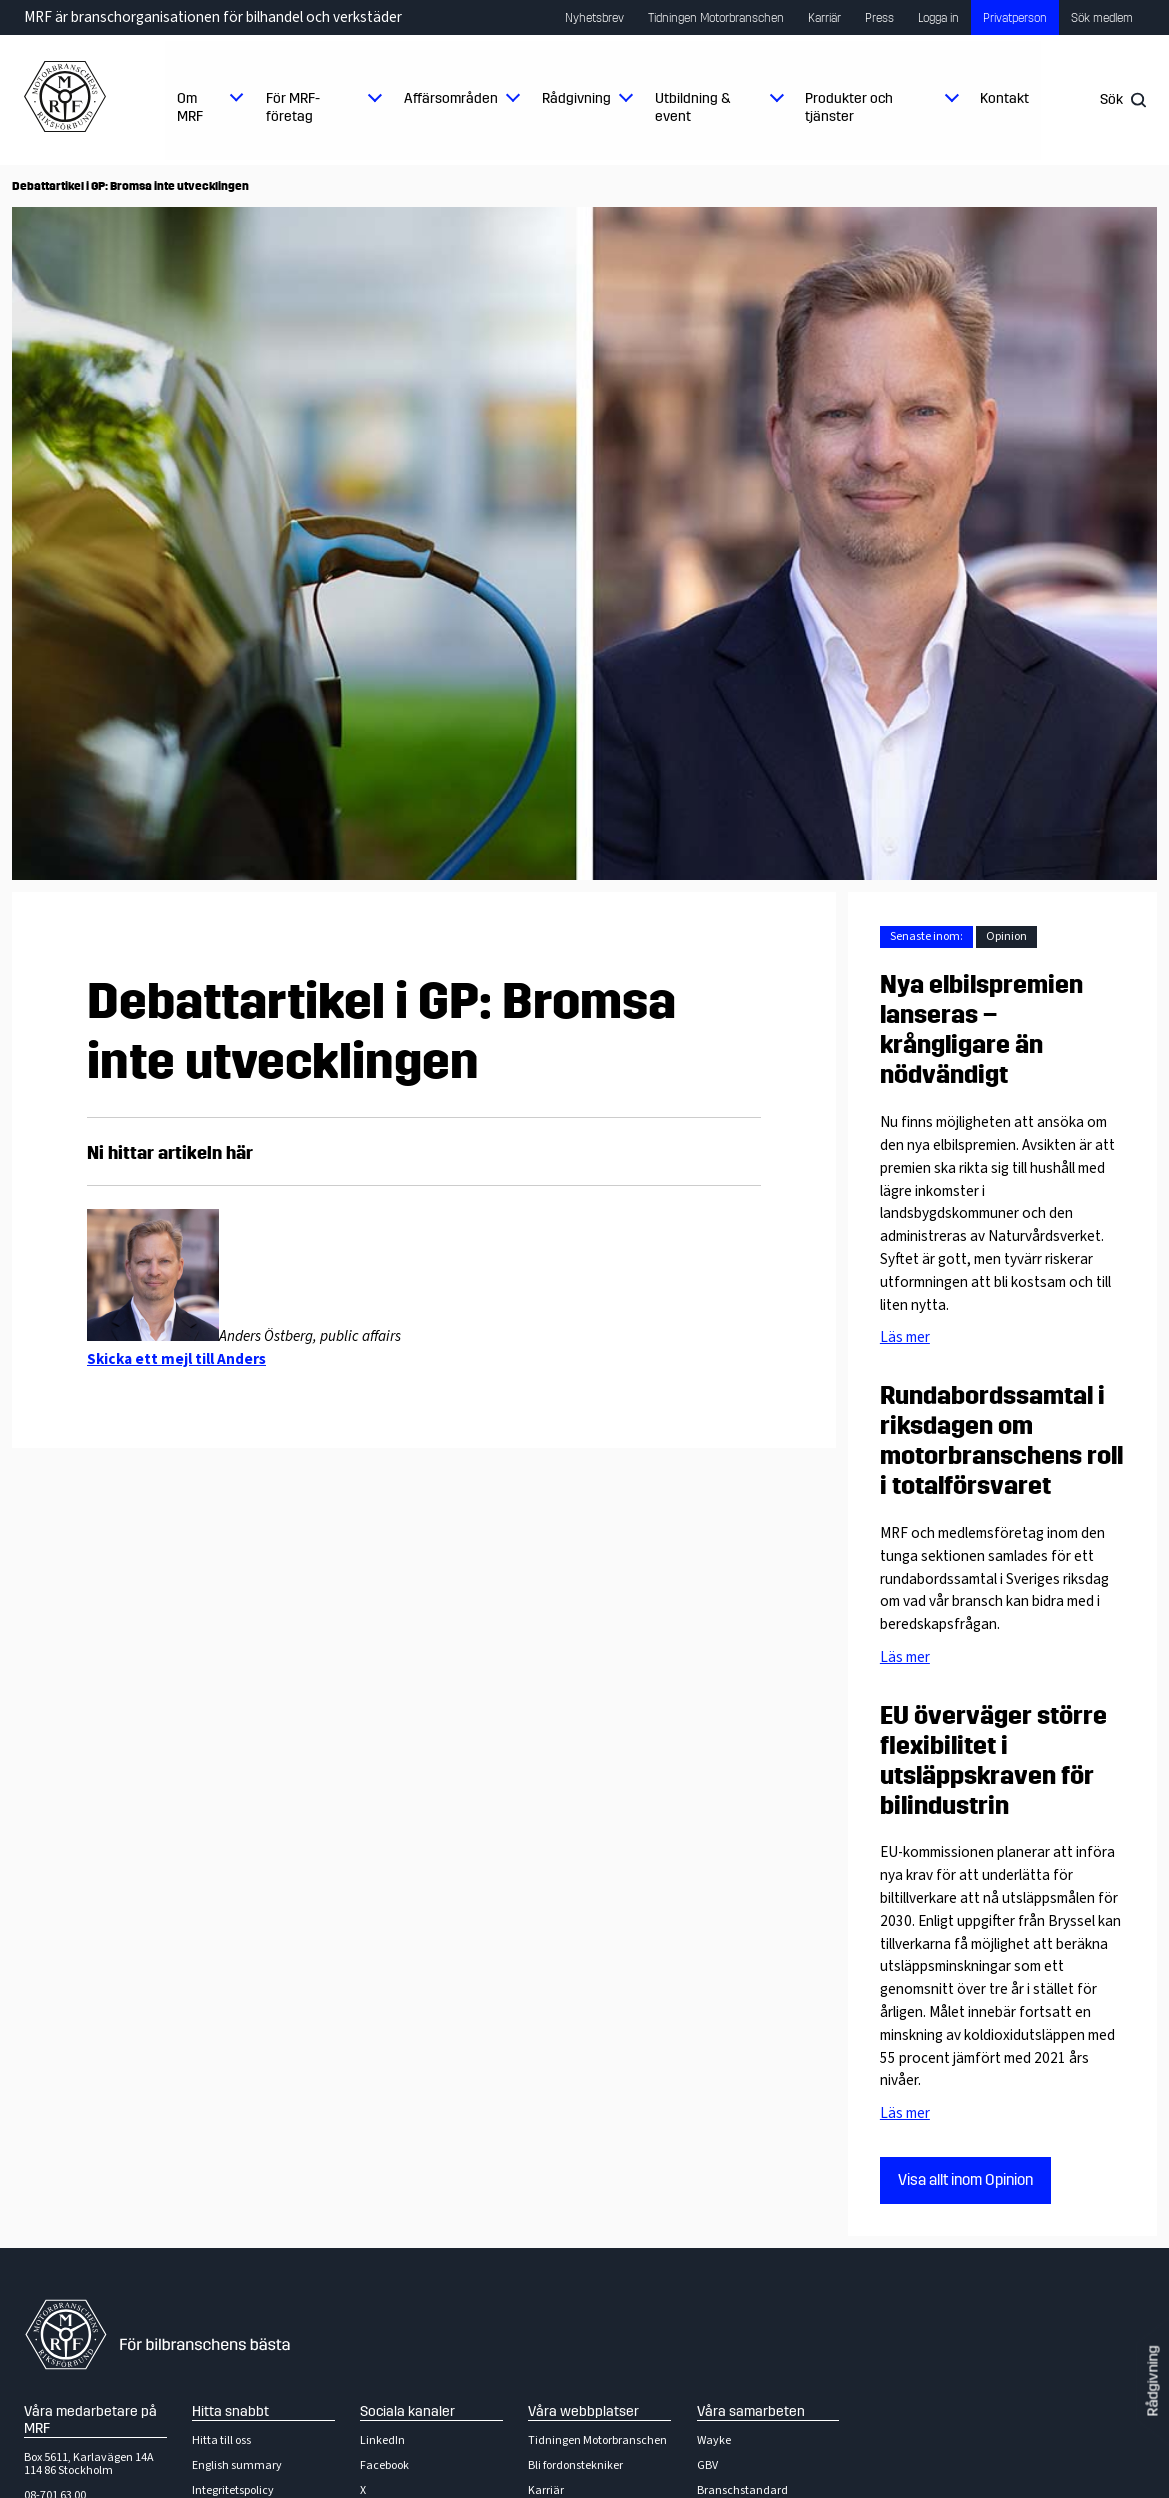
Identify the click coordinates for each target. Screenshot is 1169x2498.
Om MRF (190, 107)
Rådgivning (576, 98)
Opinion (1006, 936)
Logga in (938, 18)
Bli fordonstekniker (575, 2465)
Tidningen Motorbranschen (716, 18)
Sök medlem (1102, 18)
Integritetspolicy (233, 2490)
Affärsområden (451, 98)
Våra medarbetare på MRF (90, 2420)
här (239, 1153)
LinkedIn (382, 2440)
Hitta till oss (221, 2440)
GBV (707, 2465)
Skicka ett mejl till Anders (176, 1359)
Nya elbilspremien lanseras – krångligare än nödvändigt (981, 1030)
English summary (237, 2465)
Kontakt (1004, 98)
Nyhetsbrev (594, 18)
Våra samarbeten (751, 2411)
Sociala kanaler (407, 2411)
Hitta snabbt (230, 2411)
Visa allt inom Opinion (965, 2180)
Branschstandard (742, 2490)
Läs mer (905, 1337)
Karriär (824, 18)
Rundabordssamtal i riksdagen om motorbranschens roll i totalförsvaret (1001, 1441)
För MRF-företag (293, 107)
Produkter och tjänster (849, 107)
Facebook (384, 2465)
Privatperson (1015, 18)
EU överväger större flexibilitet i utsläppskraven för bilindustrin (993, 1761)
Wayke (714, 2440)
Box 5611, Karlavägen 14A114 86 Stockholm (89, 2464)
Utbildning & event (692, 107)
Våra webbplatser (583, 2411)
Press (879, 18)
